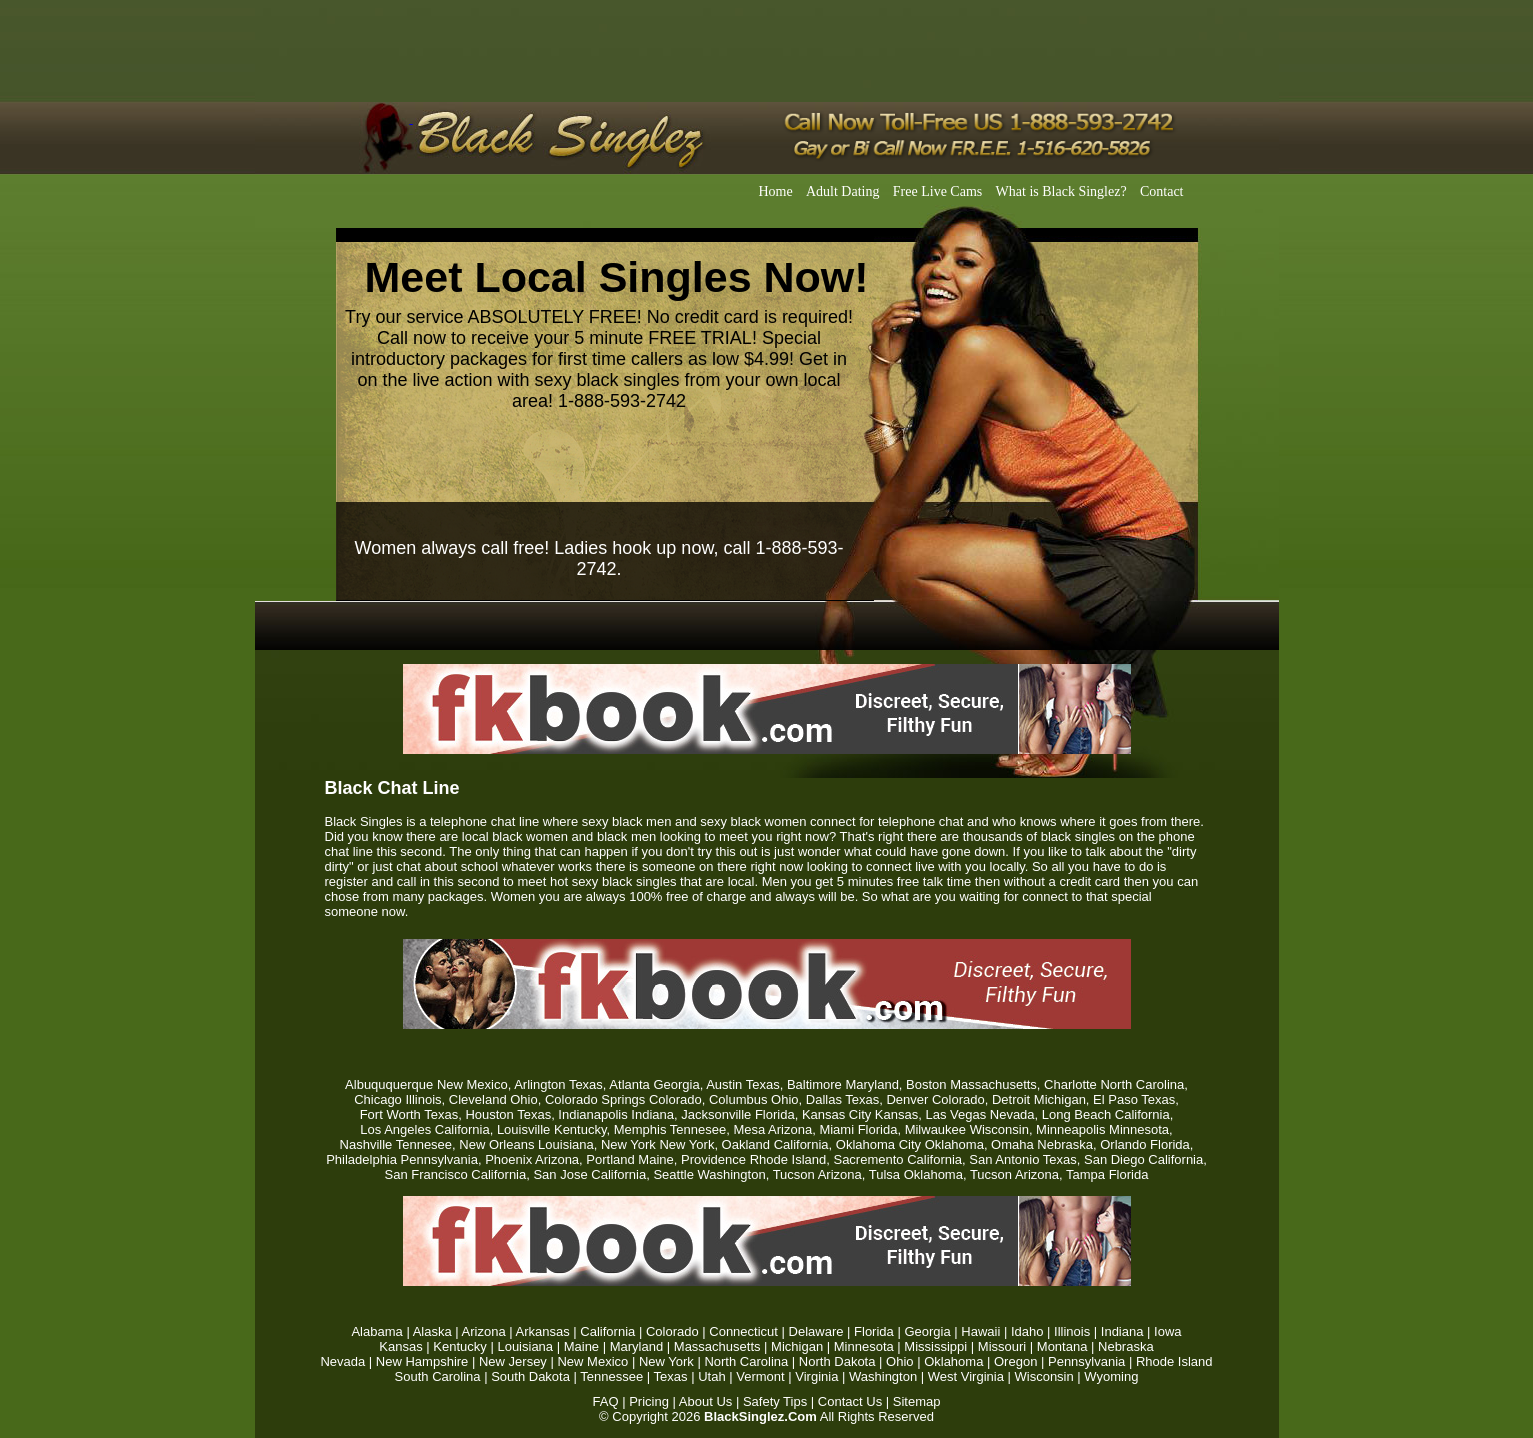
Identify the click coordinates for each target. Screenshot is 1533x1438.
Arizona (484, 1331)
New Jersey (513, 1361)
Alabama (376, 1331)
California (607, 1331)
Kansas (400, 1346)
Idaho (1027, 1331)
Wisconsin (1044, 1376)
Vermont (760, 1376)
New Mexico (592, 1361)
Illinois (1072, 1331)
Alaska (432, 1331)
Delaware (816, 1331)
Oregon (1015, 1361)
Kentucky (459, 1346)
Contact (1162, 191)
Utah (711, 1376)
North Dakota (837, 1361)
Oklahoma (953, 1361)
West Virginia (966, 1376)
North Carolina (746, 1361)
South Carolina (438, 1376)
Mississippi (935, 1346)
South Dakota (530, 1376)
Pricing (649, 1401)
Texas (671, 1376)
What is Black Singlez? (1061, 191)
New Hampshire (422, 1361)
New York (666, 1361)
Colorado (672, 1331)
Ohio (899, 1361)
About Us (705, 1401)
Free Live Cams (937, 191)
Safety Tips (775, 1401)
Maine (581, 1346)
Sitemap (917, 1401)
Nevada (342, 1361)
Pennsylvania (1086, 1361)
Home (775, 191)
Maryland (636, 1346)
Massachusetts (717, 1346)
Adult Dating (843, 191)
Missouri (1002, 1346)
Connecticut (743, 1331)
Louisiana (525, 1346)
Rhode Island (1174, 1361)
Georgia (927, 1331)
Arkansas (543, 1331)
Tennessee (611, 1376)
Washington (883, 1376)
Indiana (1122, 1331)
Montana (1062, 1346)
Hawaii (980, 1331)
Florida (874, 1331)
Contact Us (850, 1401)
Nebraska (1126, 1346)
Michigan (797, 1346)
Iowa (1167, 1331)
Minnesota (864, 1346)
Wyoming (1111, 1376)
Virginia (816, 1376)
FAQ (606, 1401)
